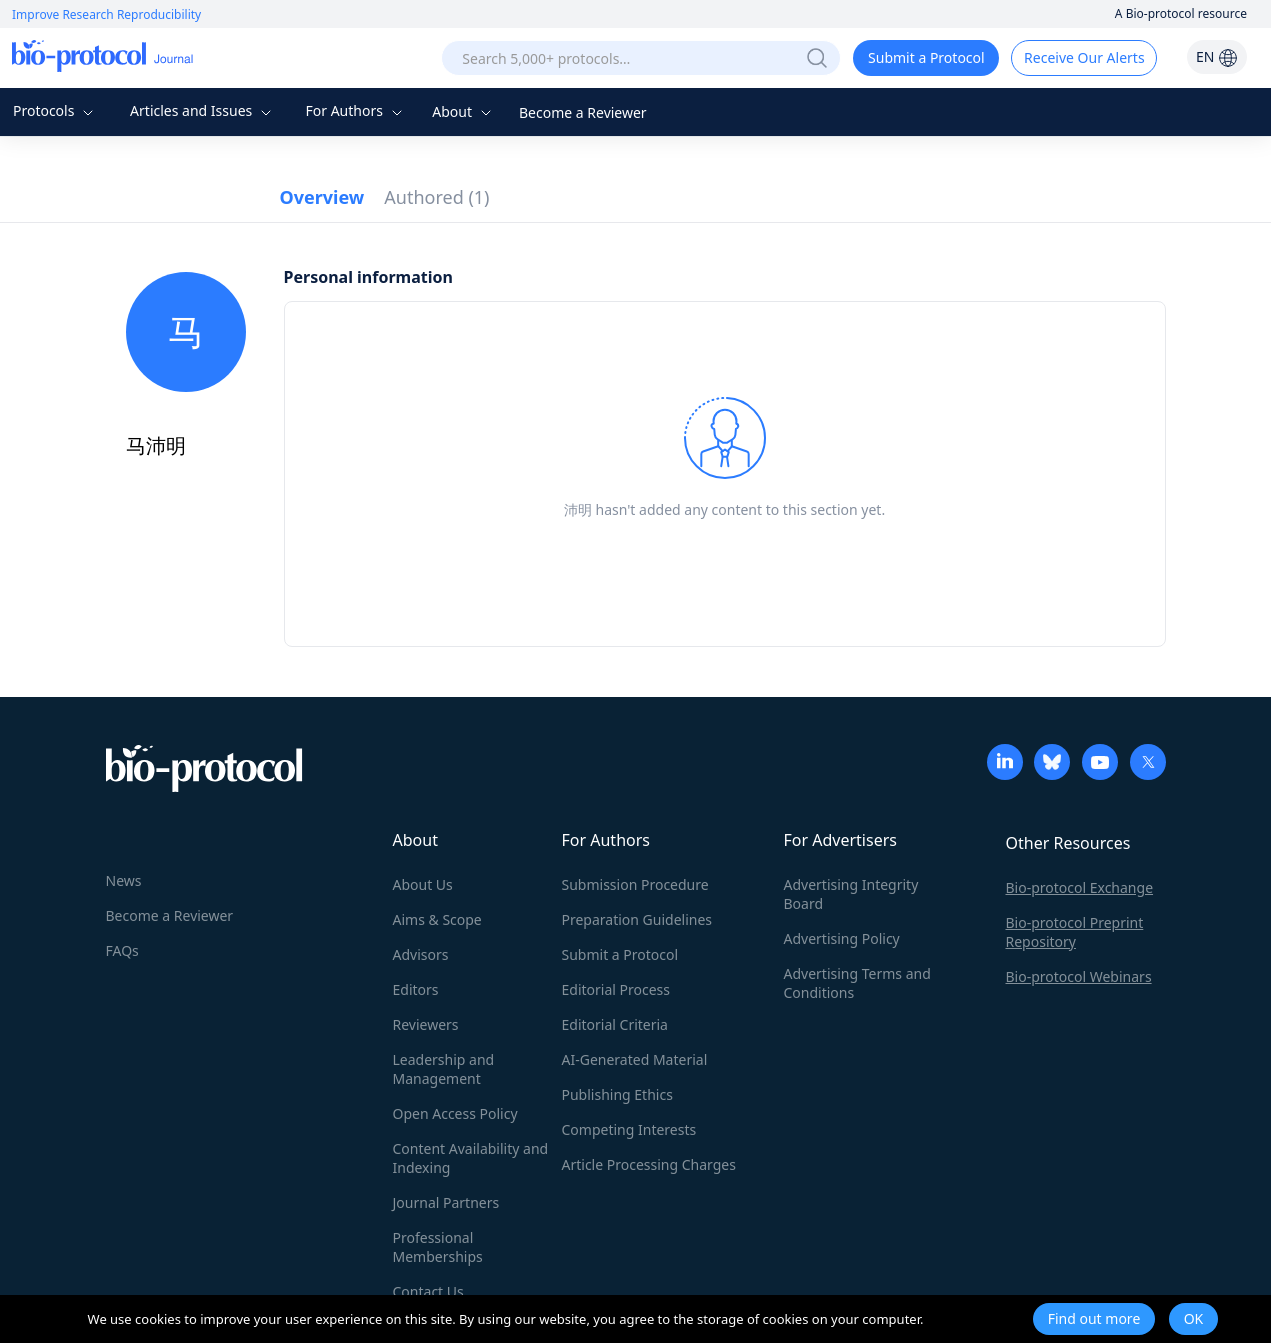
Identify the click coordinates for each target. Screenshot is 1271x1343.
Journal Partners (446, 1202)
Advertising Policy (842, 938)
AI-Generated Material (635, 1059)
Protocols (55, 110)
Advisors (421, 954)
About (463, 111)
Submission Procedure (635, 884)
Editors (416, 989)
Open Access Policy (455, 1113)
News (124, 880)
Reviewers (426, 1024)
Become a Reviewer (583, 112)
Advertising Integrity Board (851, 894)
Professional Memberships (438, 1247)
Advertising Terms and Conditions (857, 983)
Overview (322, 197)
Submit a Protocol (926, 57)
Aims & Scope (437, 919)
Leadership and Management (444, 1069)
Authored (436, 197)
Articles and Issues (203, 110)
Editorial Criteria (615, 1024)
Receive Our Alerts (1084, 57)
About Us (423, 884)
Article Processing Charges (649, 1164)
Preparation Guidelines (637, 919)
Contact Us (428, 1291)
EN (1217, 56)
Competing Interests (629, 1129)
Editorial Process (616, 989)
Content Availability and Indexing (471, 1158)
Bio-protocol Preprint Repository (1075, 932)
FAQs (122, 950)
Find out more (1094, 1318)
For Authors (355, 110)
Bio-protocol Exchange (1080, 887)
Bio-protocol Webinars (1079, 976)
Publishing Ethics (617, 1094)
